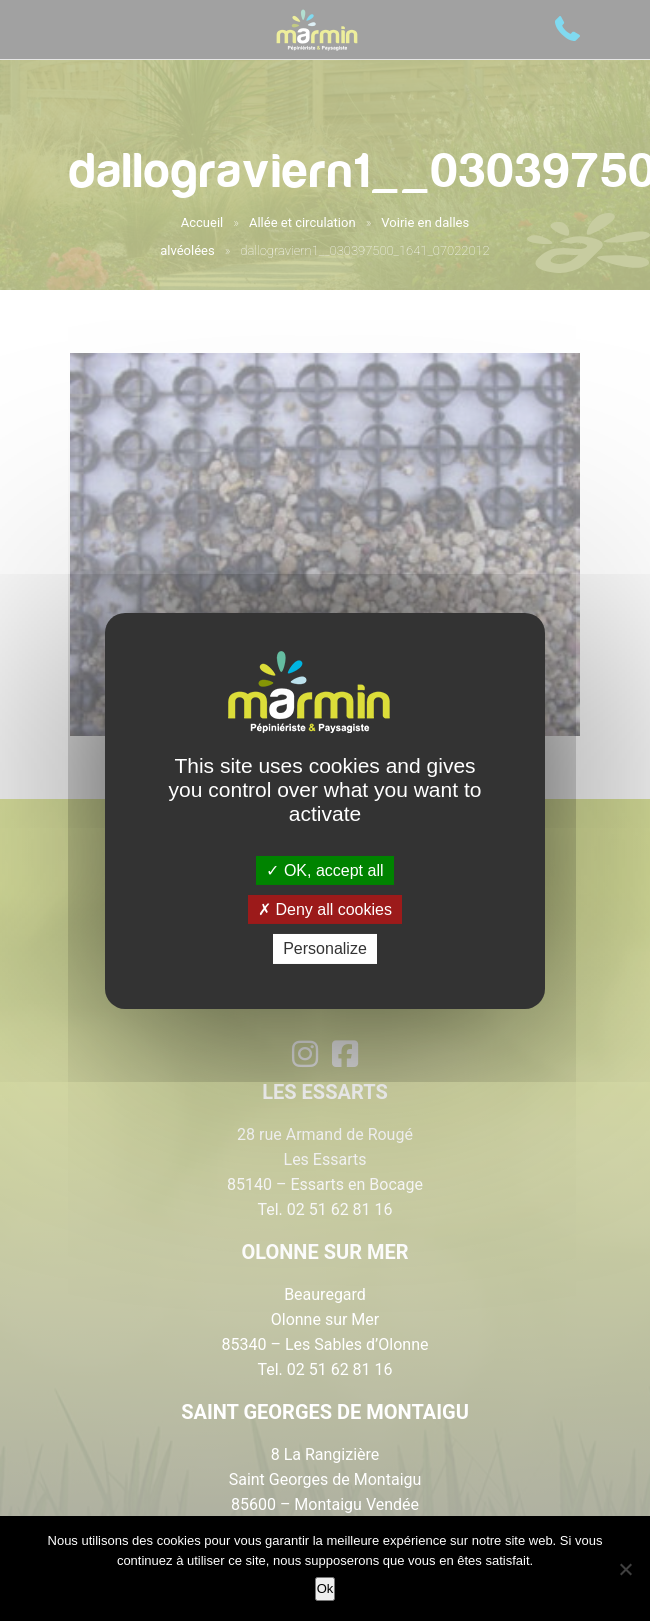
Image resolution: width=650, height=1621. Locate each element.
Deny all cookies (325, 909)
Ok (325, 1588)
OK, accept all (324, 870)
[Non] (625, 1569)
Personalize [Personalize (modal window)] (325, 948)
